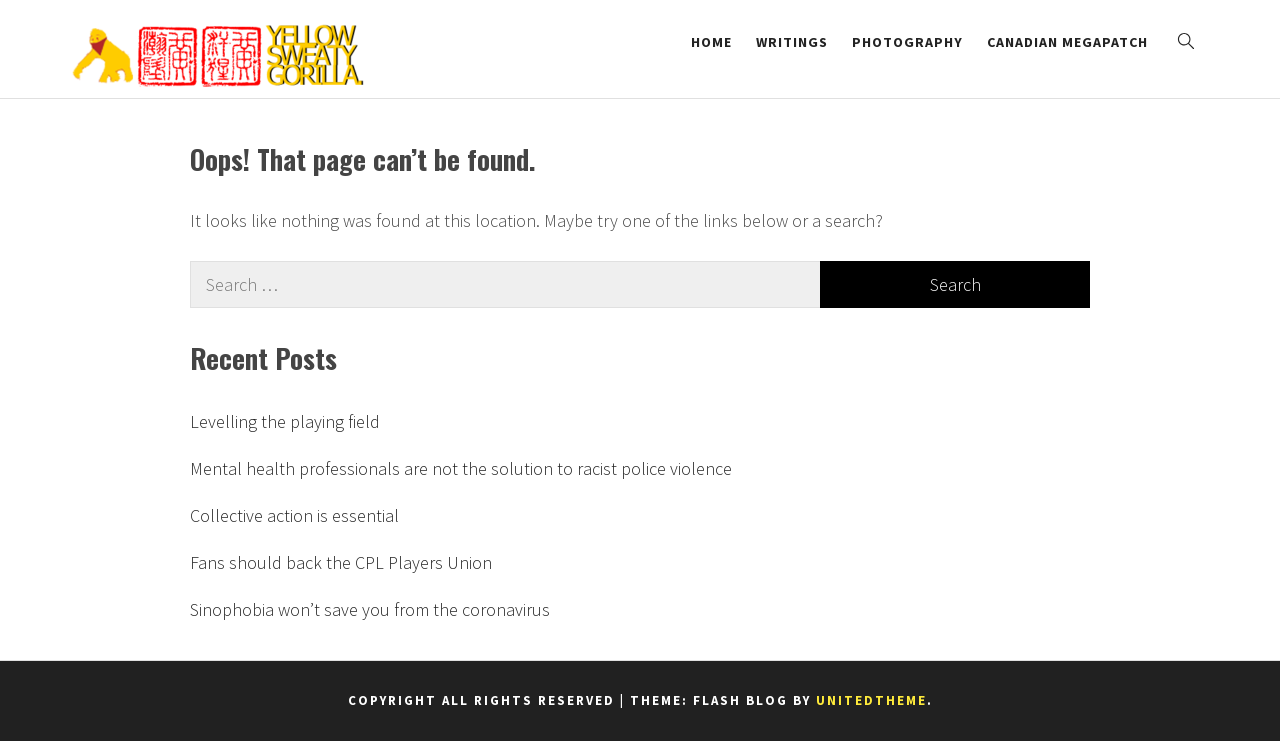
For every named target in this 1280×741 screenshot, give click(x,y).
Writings (792, 42)
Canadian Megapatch (1067, 42)
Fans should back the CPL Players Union (341, 562)
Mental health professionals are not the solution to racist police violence (461, 468)
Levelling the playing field (285, 421)
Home (711, 42)
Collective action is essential (294, 515)
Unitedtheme (871, 700)
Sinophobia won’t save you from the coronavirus (370, 609)
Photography (907, 42)
